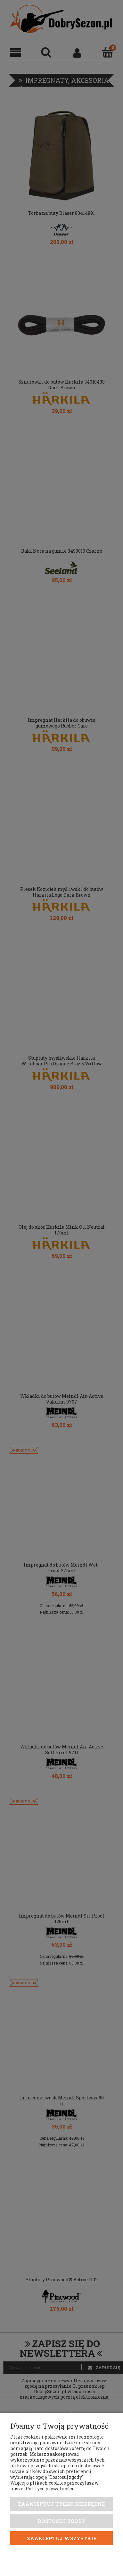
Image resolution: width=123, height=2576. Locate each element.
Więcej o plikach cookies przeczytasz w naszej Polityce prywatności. (54, 2486)
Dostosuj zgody (62, 2521)
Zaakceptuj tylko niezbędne (61, 2504)
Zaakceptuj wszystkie (61, 2538)
